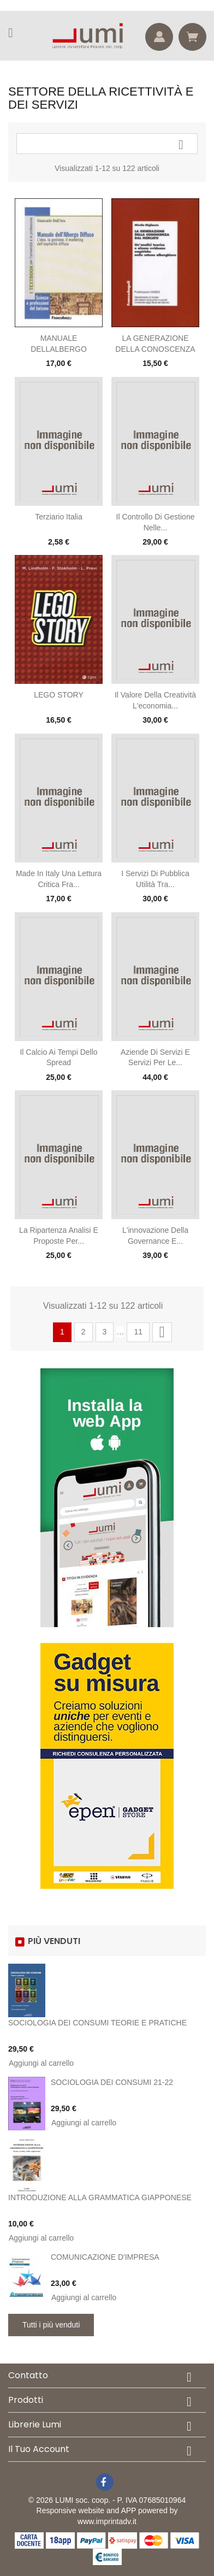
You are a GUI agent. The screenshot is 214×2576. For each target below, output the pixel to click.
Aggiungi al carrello (41, 2063)
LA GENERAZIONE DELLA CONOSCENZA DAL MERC (155, 349)
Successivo (162, 1332)
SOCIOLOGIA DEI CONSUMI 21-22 (112, 2082)
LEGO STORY (59, 694)
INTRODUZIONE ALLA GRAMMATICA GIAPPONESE (100, 2197)
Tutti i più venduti (51, 2324)
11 (138, 1331)
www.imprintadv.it (107, 2521)
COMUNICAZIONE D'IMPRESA (105, 2257)
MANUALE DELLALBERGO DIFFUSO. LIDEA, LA (59, 349)
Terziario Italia (58, 516)
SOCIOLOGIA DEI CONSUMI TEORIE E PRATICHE (97, 2022)
